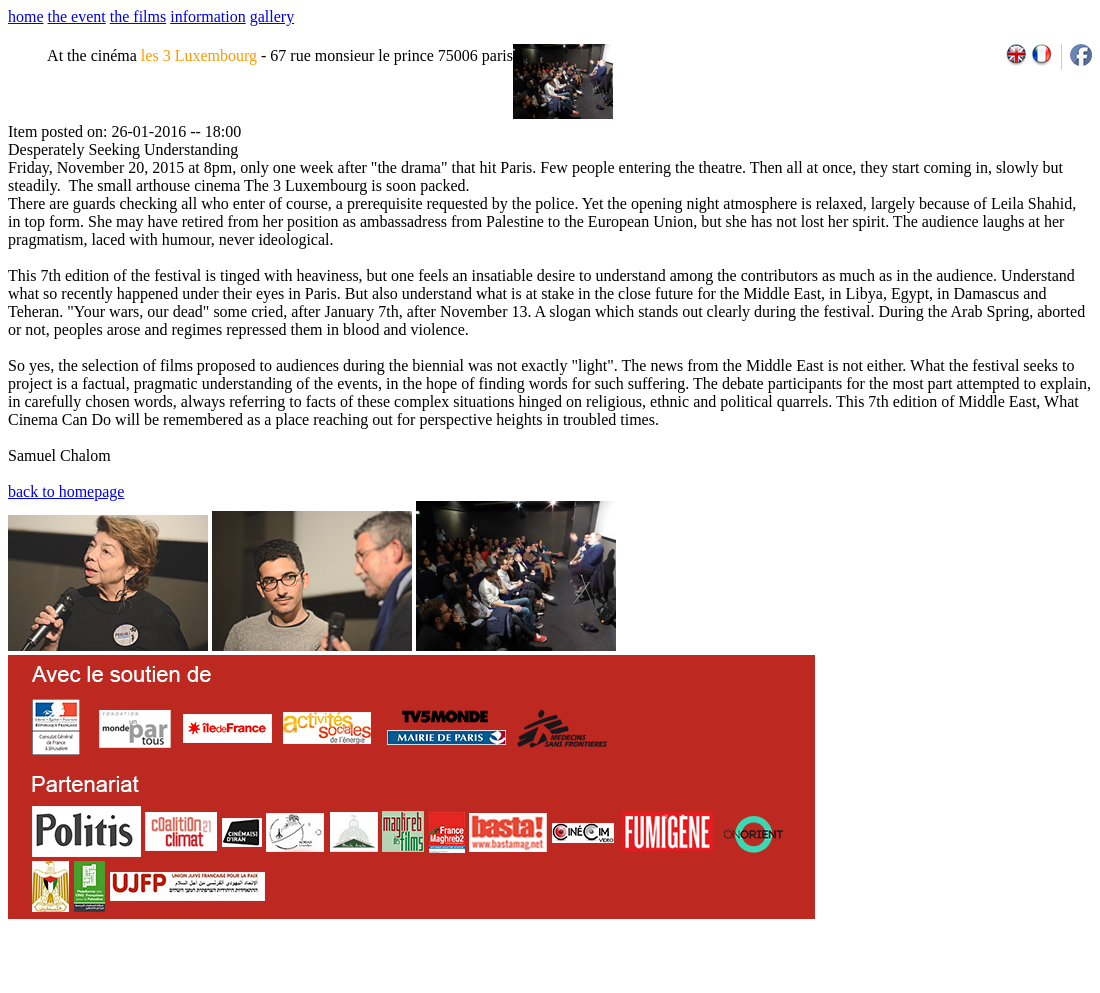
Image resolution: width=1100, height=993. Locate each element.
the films (138, 16)
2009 (869, 986)
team (361, 986)
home (26, 16)
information (208, 16)
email (162, 986)
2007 (825, 986)
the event (77, 16)
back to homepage (66, 491)
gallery (272, 16)
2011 (913, 986)
